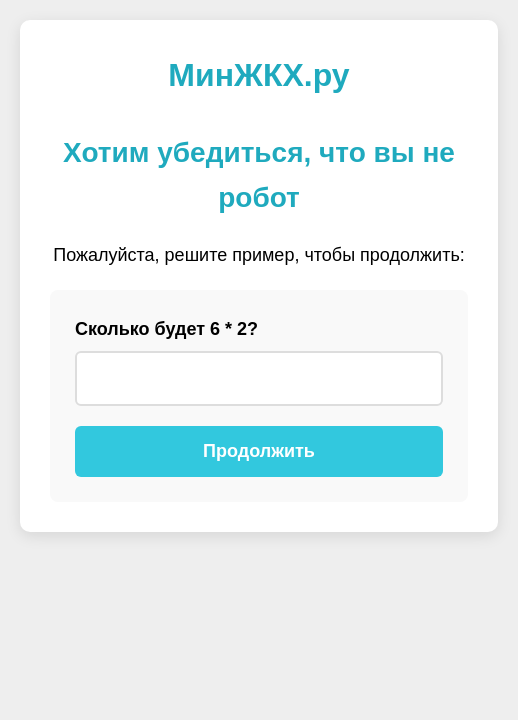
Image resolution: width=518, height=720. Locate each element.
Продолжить (259, 451)
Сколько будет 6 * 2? (166, 329)
